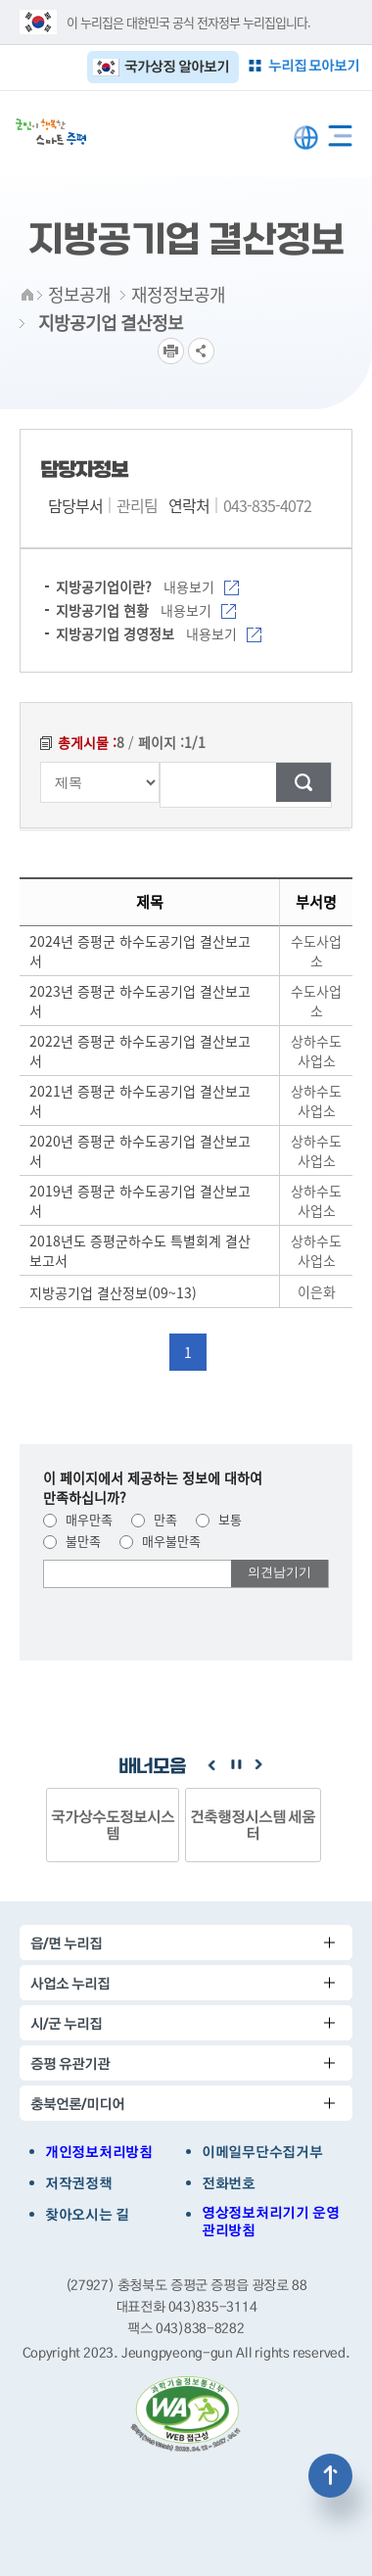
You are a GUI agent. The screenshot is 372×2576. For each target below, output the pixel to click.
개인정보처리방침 (99, 2152)
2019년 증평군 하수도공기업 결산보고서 (140, 1200)
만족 (154, 1519)
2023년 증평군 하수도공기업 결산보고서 (140, 1000)
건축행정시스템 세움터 (253, 1824)
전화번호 (229, 2183)
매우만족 (78, 1519)
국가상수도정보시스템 (112, 1824)
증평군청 (51, 132)
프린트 (171, 351)
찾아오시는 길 (87, 2215)
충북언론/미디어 (77, 2103)
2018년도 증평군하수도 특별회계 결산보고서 (140, 1250)
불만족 (72, 1540)
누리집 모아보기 (314, 65)
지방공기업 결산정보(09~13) (113, 1292)
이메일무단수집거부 (262, 2152)
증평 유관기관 (70, 2063)
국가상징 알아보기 (176, 66)
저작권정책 (79, 2183)
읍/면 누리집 (66, 1943)
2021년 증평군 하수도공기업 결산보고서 (140, 1100)
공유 (201, 351)
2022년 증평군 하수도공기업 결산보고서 (140, 1050)
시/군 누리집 (66, 2023)
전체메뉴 (340, 132)
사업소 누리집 (70, 1983)
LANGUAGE (306, 137)
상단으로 (330, 2476)
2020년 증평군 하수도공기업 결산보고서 (140, 1150)
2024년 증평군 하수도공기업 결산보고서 (140, 950)
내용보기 (201, 586)
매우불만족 (160, 1540)
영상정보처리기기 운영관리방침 (270, 2221)
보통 (219, 1519)
